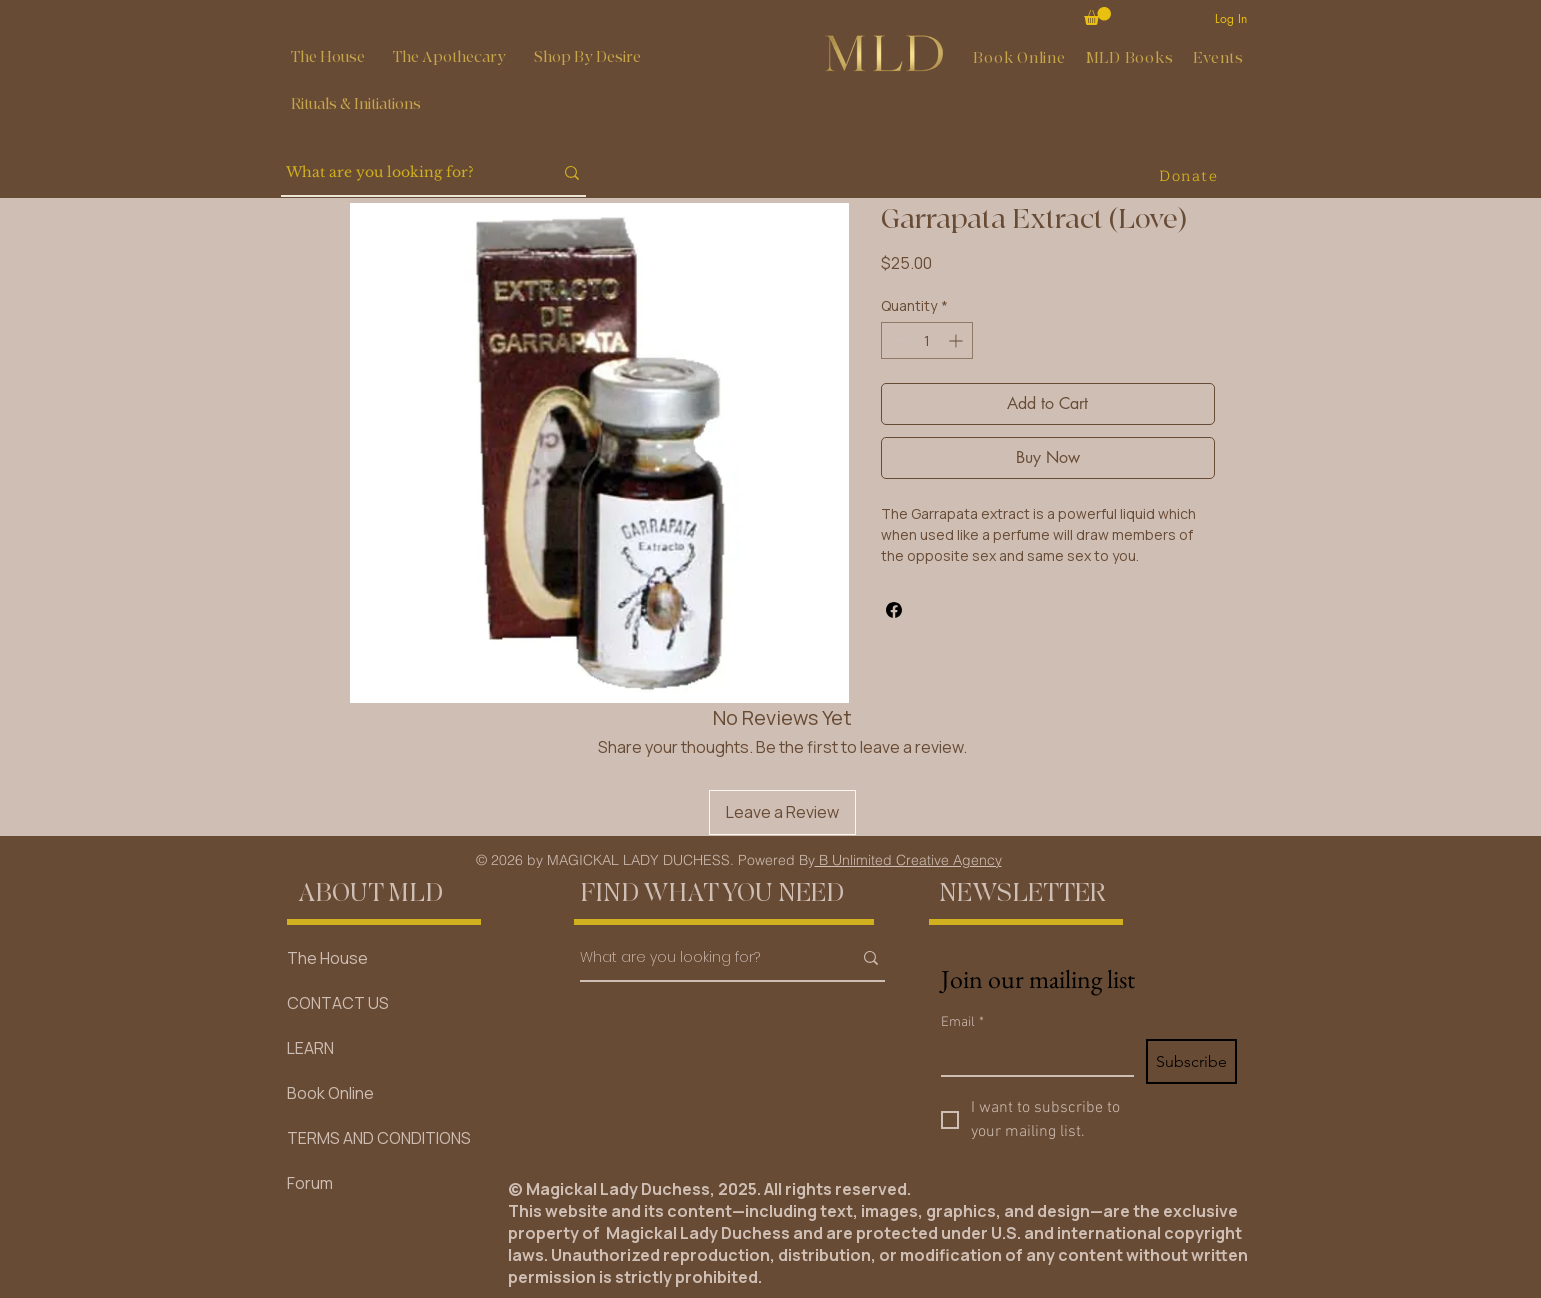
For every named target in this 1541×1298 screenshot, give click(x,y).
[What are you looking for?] (404, 173)
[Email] (1031, 1057)
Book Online (330, 1093)
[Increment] (957, 340)
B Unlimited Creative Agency (908, 860)
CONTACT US (338, 1003)
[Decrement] (896, 340)
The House (327, 958)
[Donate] (1191, 176)
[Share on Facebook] (894, 610)
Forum (310, 1183)
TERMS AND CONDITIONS (379, 1138)
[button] (449, 57)
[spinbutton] (927, 340)
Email (962, 1022)
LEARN (310, 1048)
